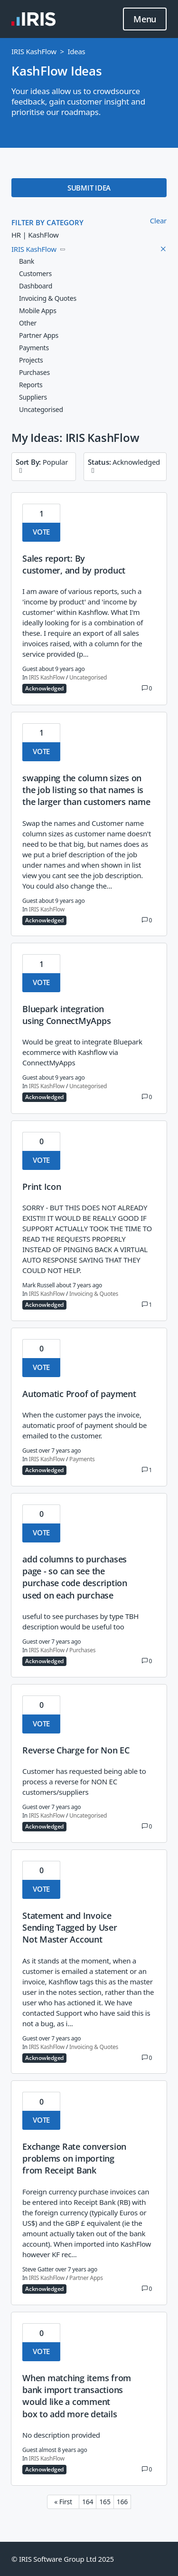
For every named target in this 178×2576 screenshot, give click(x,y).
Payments (82, 1459)
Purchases (82, 1650)
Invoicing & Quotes (93, 1294)
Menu (144, 19)
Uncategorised (88, 678)
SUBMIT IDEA (89, 187)
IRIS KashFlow (33, 51)
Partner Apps (86, 2278)
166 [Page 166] (122, 2501)
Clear (158, 220)
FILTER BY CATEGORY (47, 222)
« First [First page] (63, 2501)
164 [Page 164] (87, 2501)
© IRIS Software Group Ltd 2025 (62, 2559)
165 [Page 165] (104, 2501)
